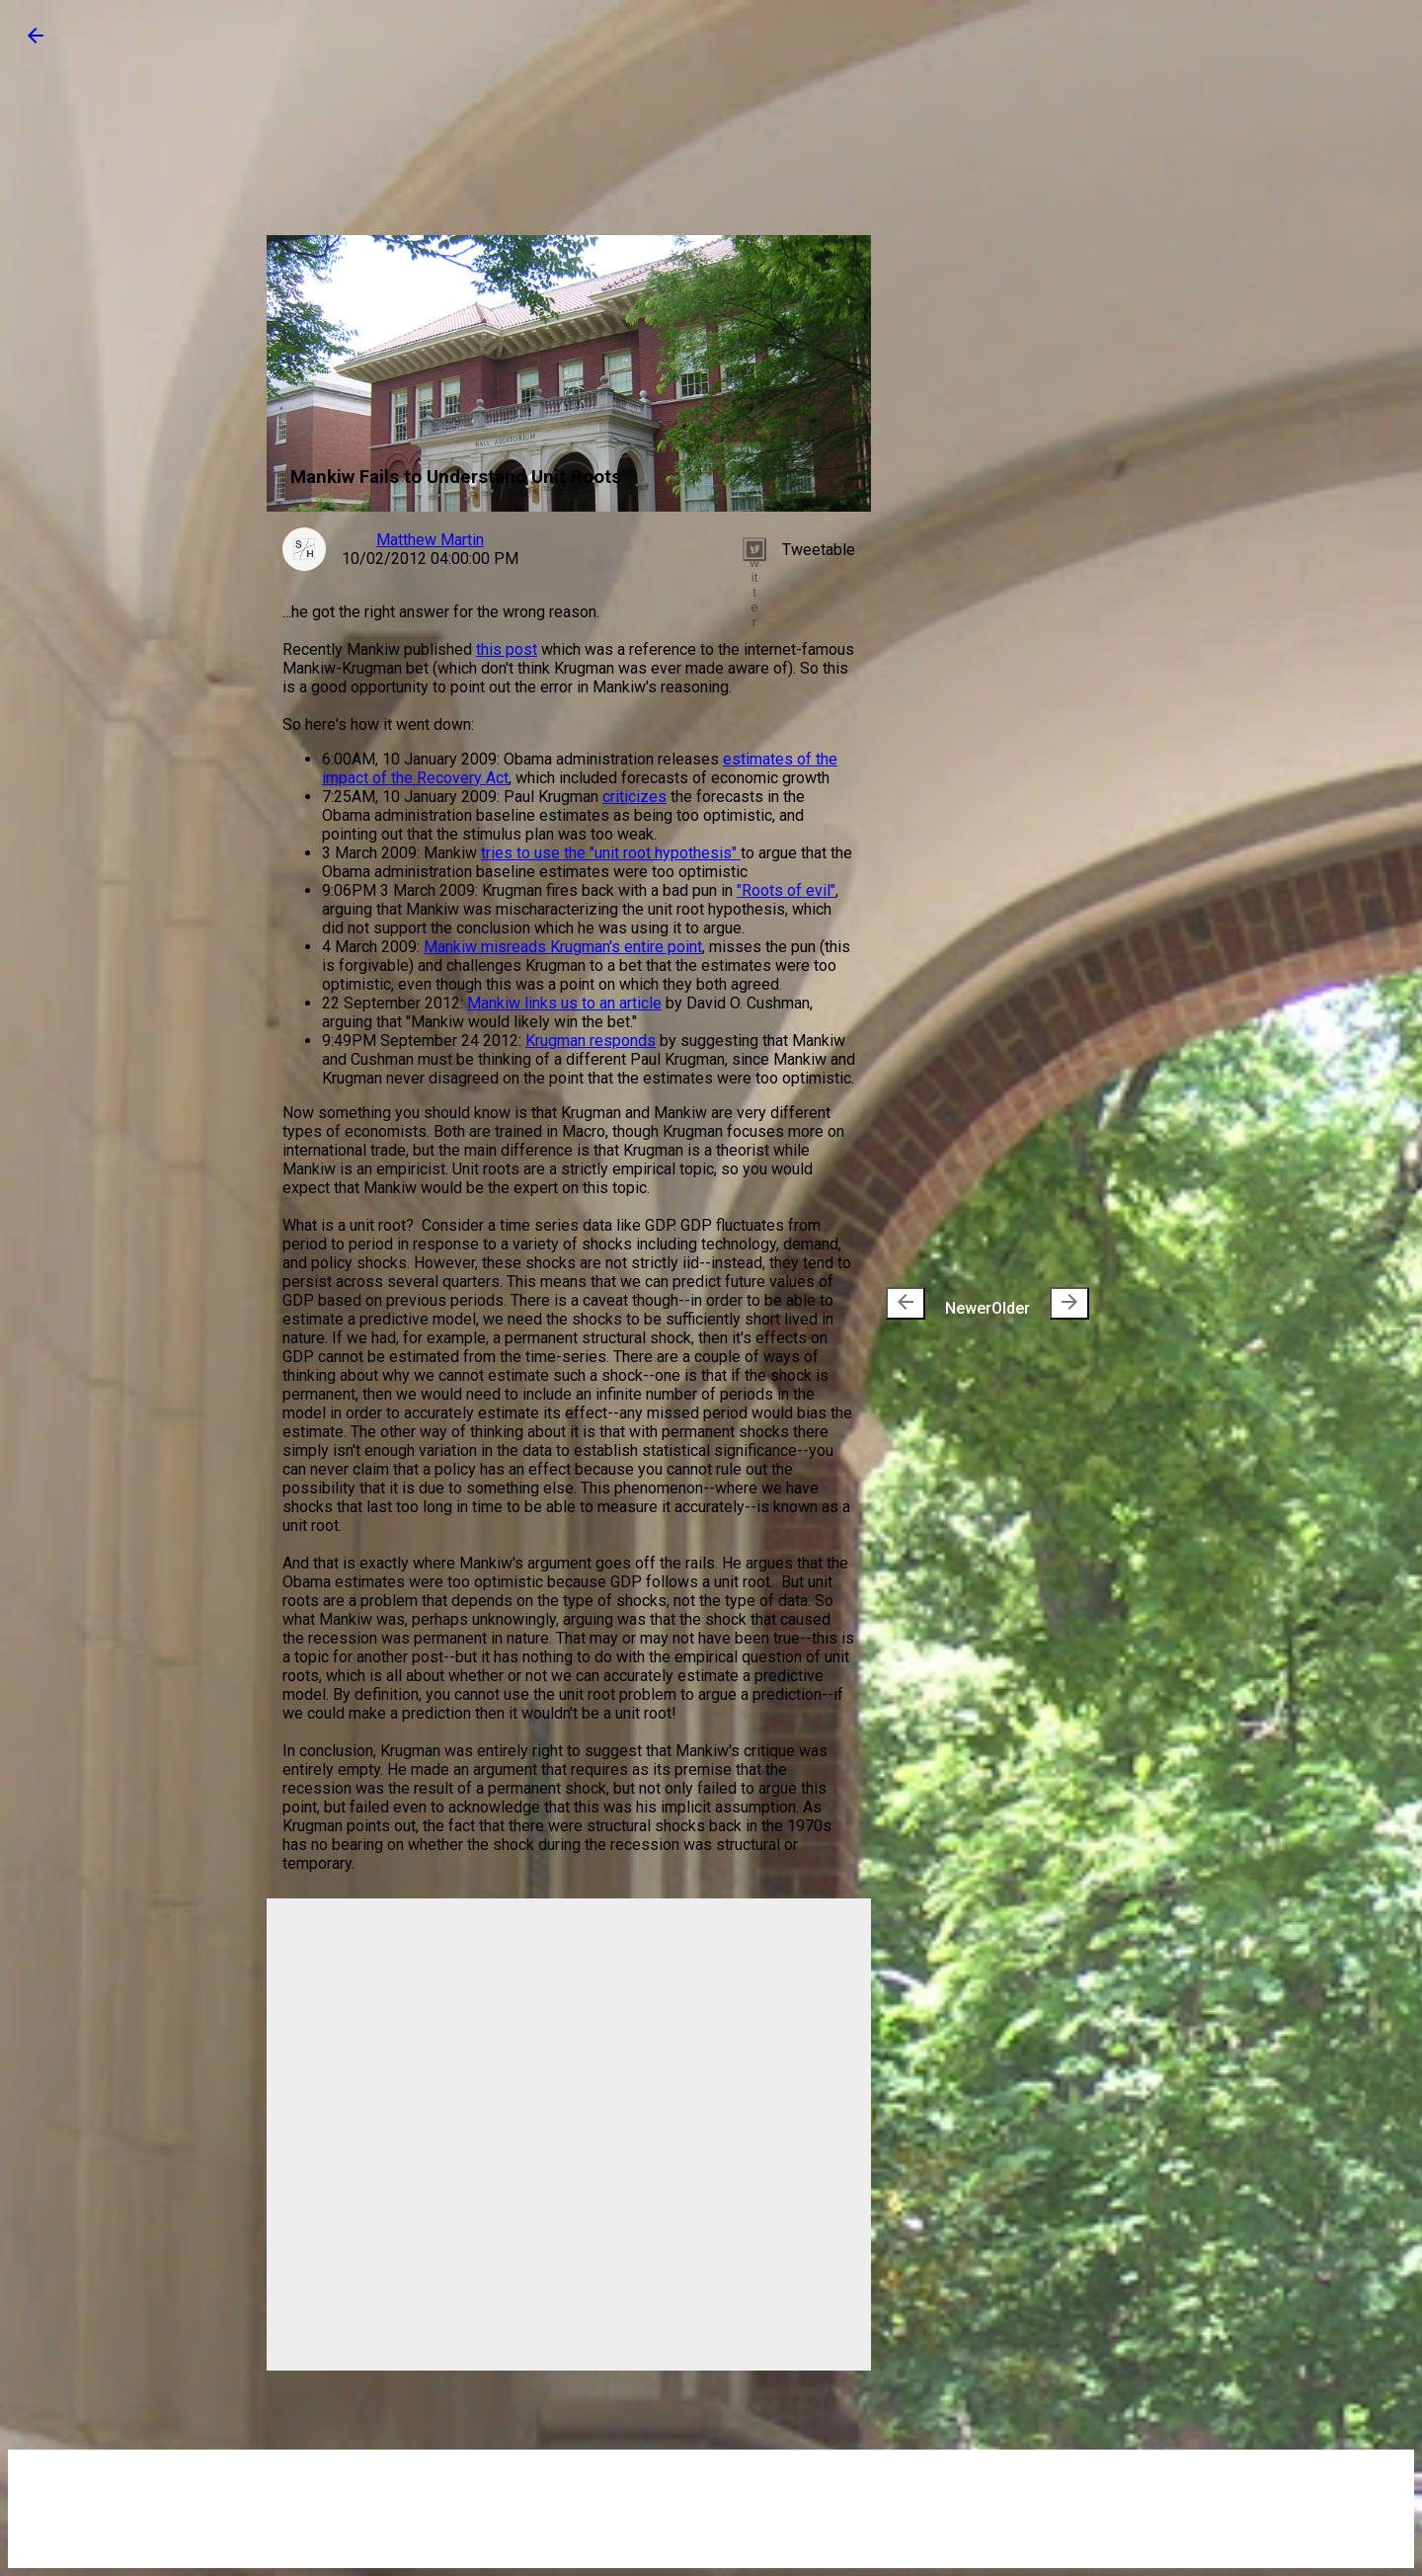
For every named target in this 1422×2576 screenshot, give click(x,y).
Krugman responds (590, 1040)
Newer (938, 1303)
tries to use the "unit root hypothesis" (611, 853)
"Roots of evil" (786, 890)
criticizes (634, 796)
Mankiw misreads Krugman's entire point (563, 946)
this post (506, 649)
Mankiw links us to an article (564, 1003)
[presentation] (905, 1303)
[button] (35, 42)
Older (1040, 1303)
